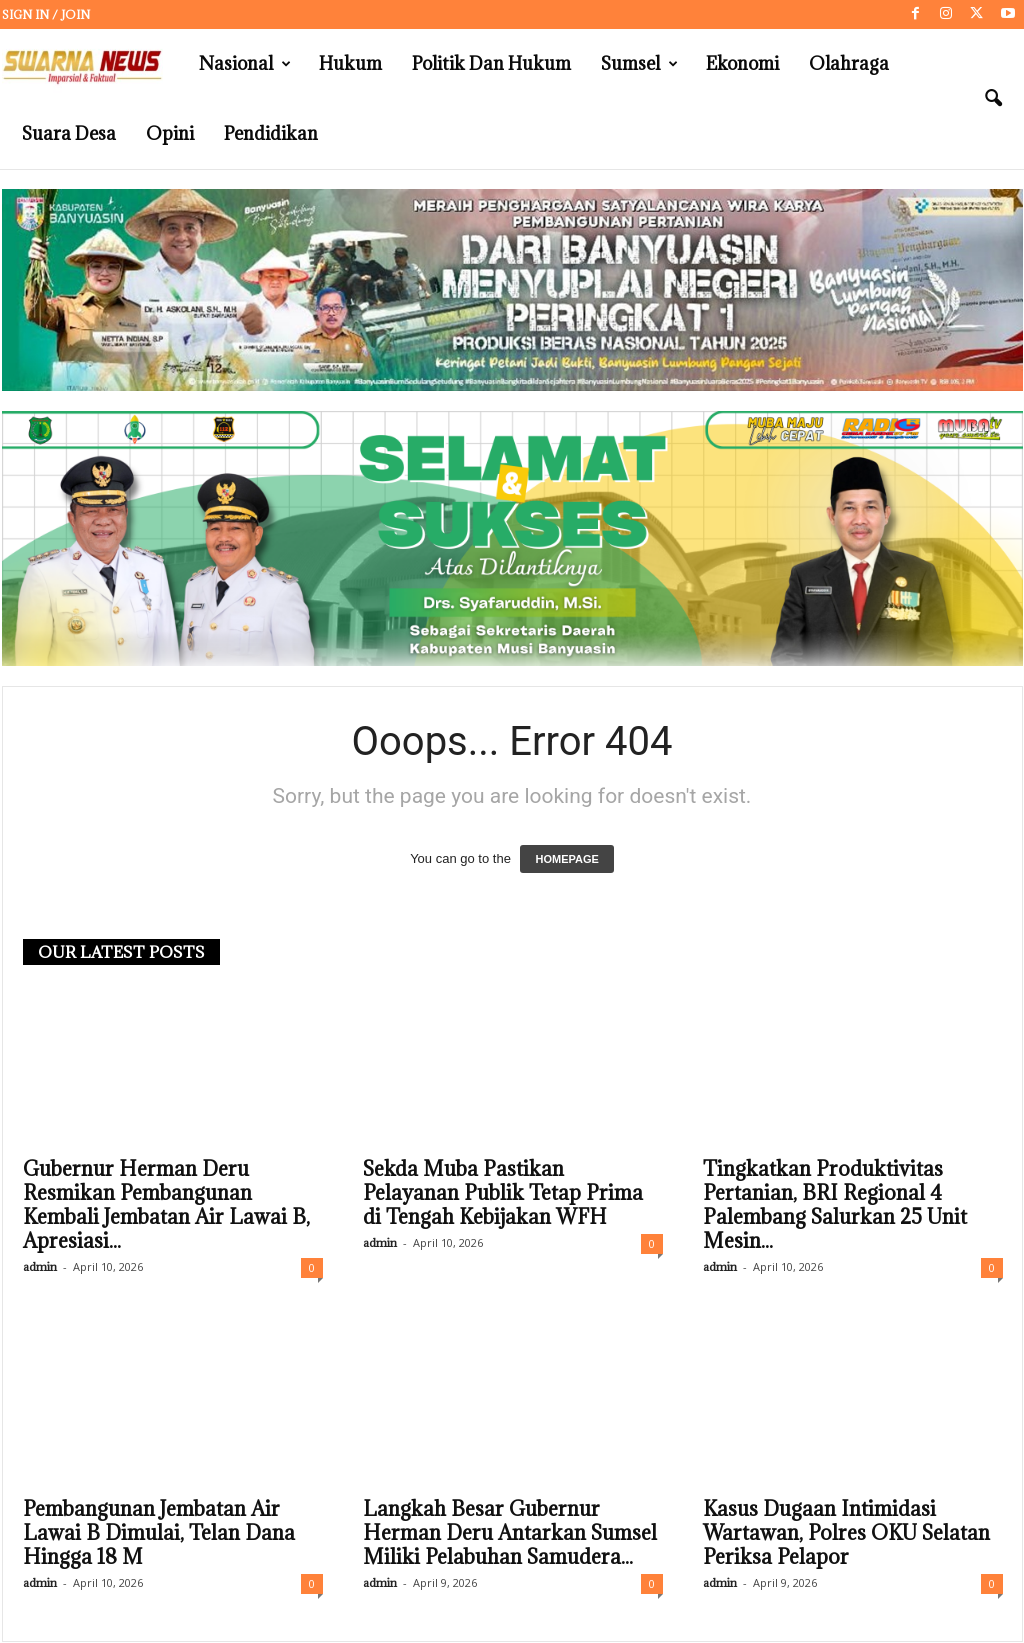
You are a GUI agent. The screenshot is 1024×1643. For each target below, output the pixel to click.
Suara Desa (69, 133)
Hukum (350, 63)
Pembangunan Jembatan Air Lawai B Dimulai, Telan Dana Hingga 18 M (159, 1534)
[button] (993, 99)
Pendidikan (271, 133)
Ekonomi (742, 63)
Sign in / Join (46, 14)
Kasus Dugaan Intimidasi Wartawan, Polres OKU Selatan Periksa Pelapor (846, 1534)
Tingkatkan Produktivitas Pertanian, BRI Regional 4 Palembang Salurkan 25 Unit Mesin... (835, 1206)
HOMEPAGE (566, 860)
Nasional (245, 64)
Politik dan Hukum (491, 63)
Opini (170, 133)
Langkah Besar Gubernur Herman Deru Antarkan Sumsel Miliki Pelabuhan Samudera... (510, 1534)
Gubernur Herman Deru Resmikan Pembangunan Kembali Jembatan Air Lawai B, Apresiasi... (166, 1206)
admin (40, 1267)
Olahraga (849, 63)
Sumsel (639, 64)
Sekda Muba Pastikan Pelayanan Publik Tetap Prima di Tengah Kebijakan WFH (503, 1194)
